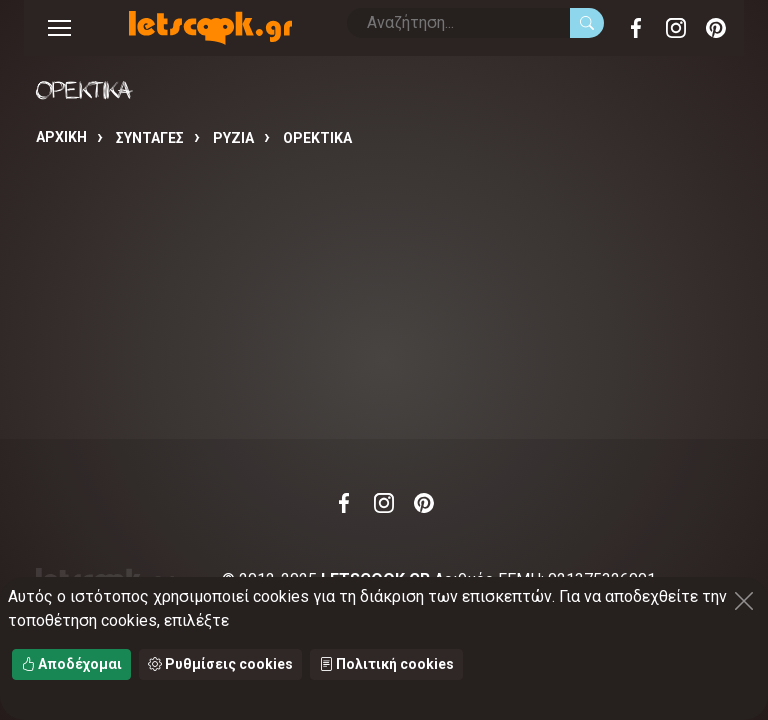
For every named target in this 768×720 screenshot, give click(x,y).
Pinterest (716, 28)
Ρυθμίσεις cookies (220, 664)
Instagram (676, 28)
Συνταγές (150, 138)
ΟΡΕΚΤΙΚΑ (317, 138)
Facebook (636, 28)
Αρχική (61, 137)
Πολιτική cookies (386, 664)
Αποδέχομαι (71, 664)
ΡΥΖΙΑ (233, 138)
